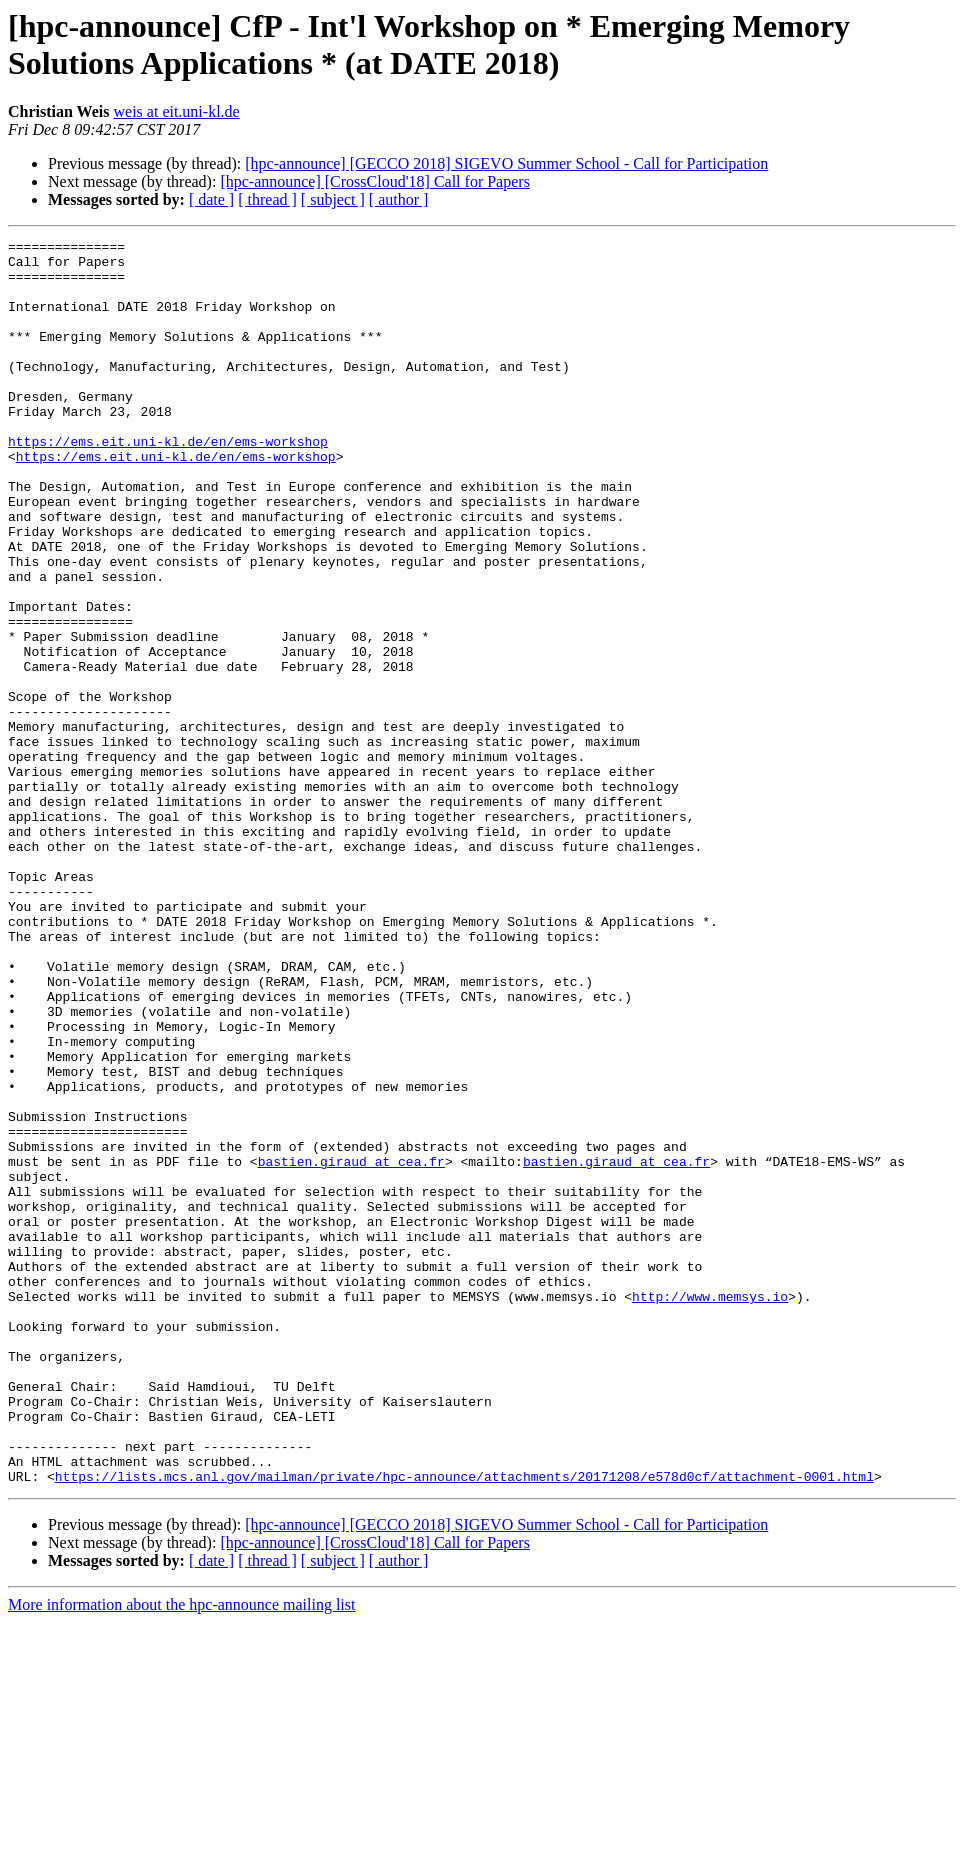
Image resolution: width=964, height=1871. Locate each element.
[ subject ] (333, 199)
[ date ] (211, 199)
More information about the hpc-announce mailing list (181, 1853)
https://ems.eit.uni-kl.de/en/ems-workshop (168, 483)
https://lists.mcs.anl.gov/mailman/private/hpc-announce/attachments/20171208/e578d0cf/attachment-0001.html (464, 1725)
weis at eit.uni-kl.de (177, 111)
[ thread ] (267, 199)
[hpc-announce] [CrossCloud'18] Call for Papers (374, 181)
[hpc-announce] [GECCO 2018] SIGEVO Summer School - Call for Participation (506, 163)
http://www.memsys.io (710, 1509)
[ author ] (399, 199)
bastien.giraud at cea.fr (351, 1347)
